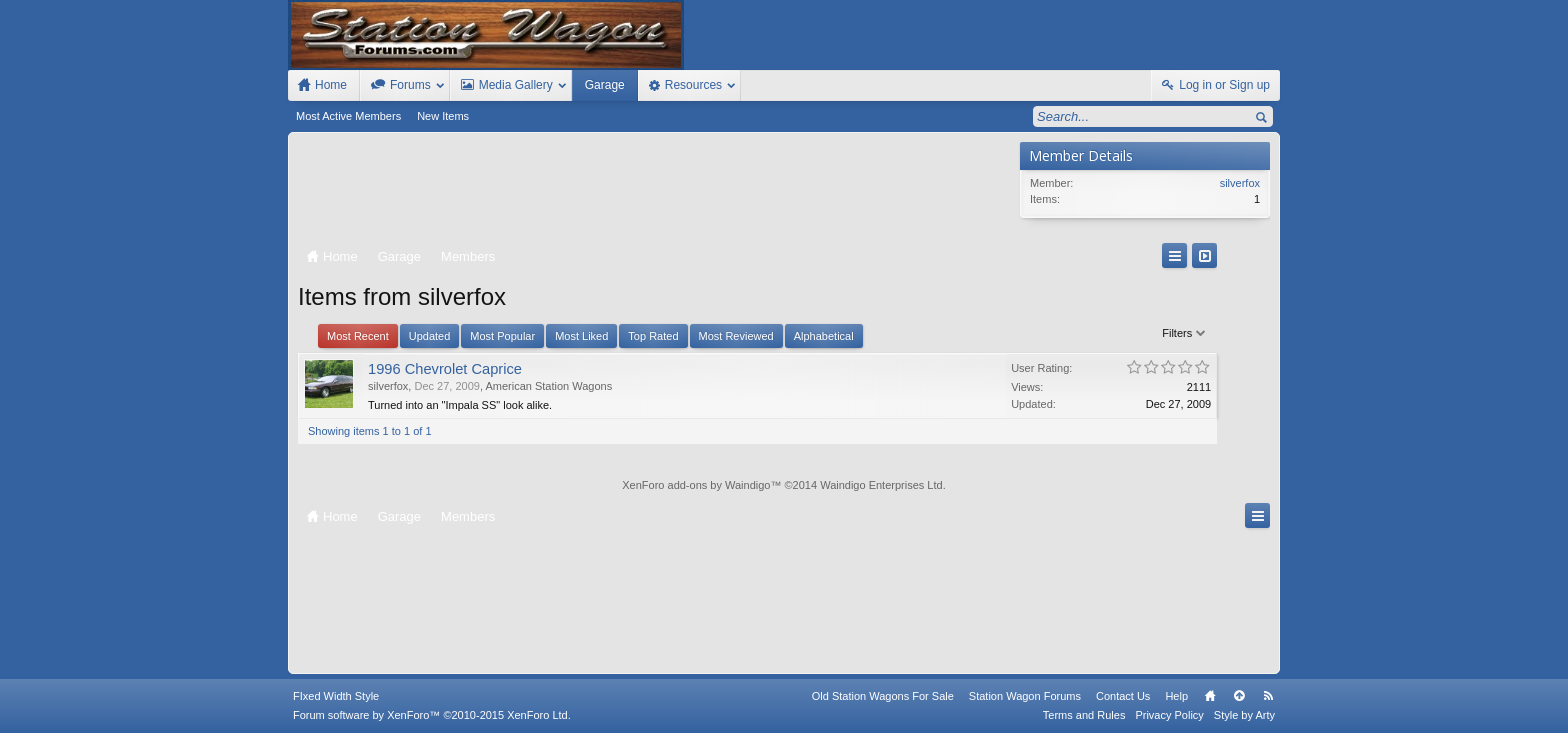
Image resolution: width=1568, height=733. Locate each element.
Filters (977, 333)
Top (1239, 696)
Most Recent (358, 336)
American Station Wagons (548, 386)
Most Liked (581, 336)
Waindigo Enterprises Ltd (881, 485)
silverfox (388, 386)
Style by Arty (1244, 715)
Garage (605, 85)
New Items (443, 116)
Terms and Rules (1084, 715)
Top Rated (653, 336)
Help (1176, 696)
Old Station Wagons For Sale (883, 696)
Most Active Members (348, 116)
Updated (430, 336)
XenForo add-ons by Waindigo (696, 485)
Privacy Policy (1169, 715)
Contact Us (1123, 696)
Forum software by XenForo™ (432, 715)
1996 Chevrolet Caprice (445, 369)
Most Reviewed (736, 336)
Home (1210, 696)
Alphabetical (824, 336)
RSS (1268, 696)
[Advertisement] (654, 192)
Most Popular (502, 336)
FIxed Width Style (336, 696)
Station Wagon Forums (1025, 696)
